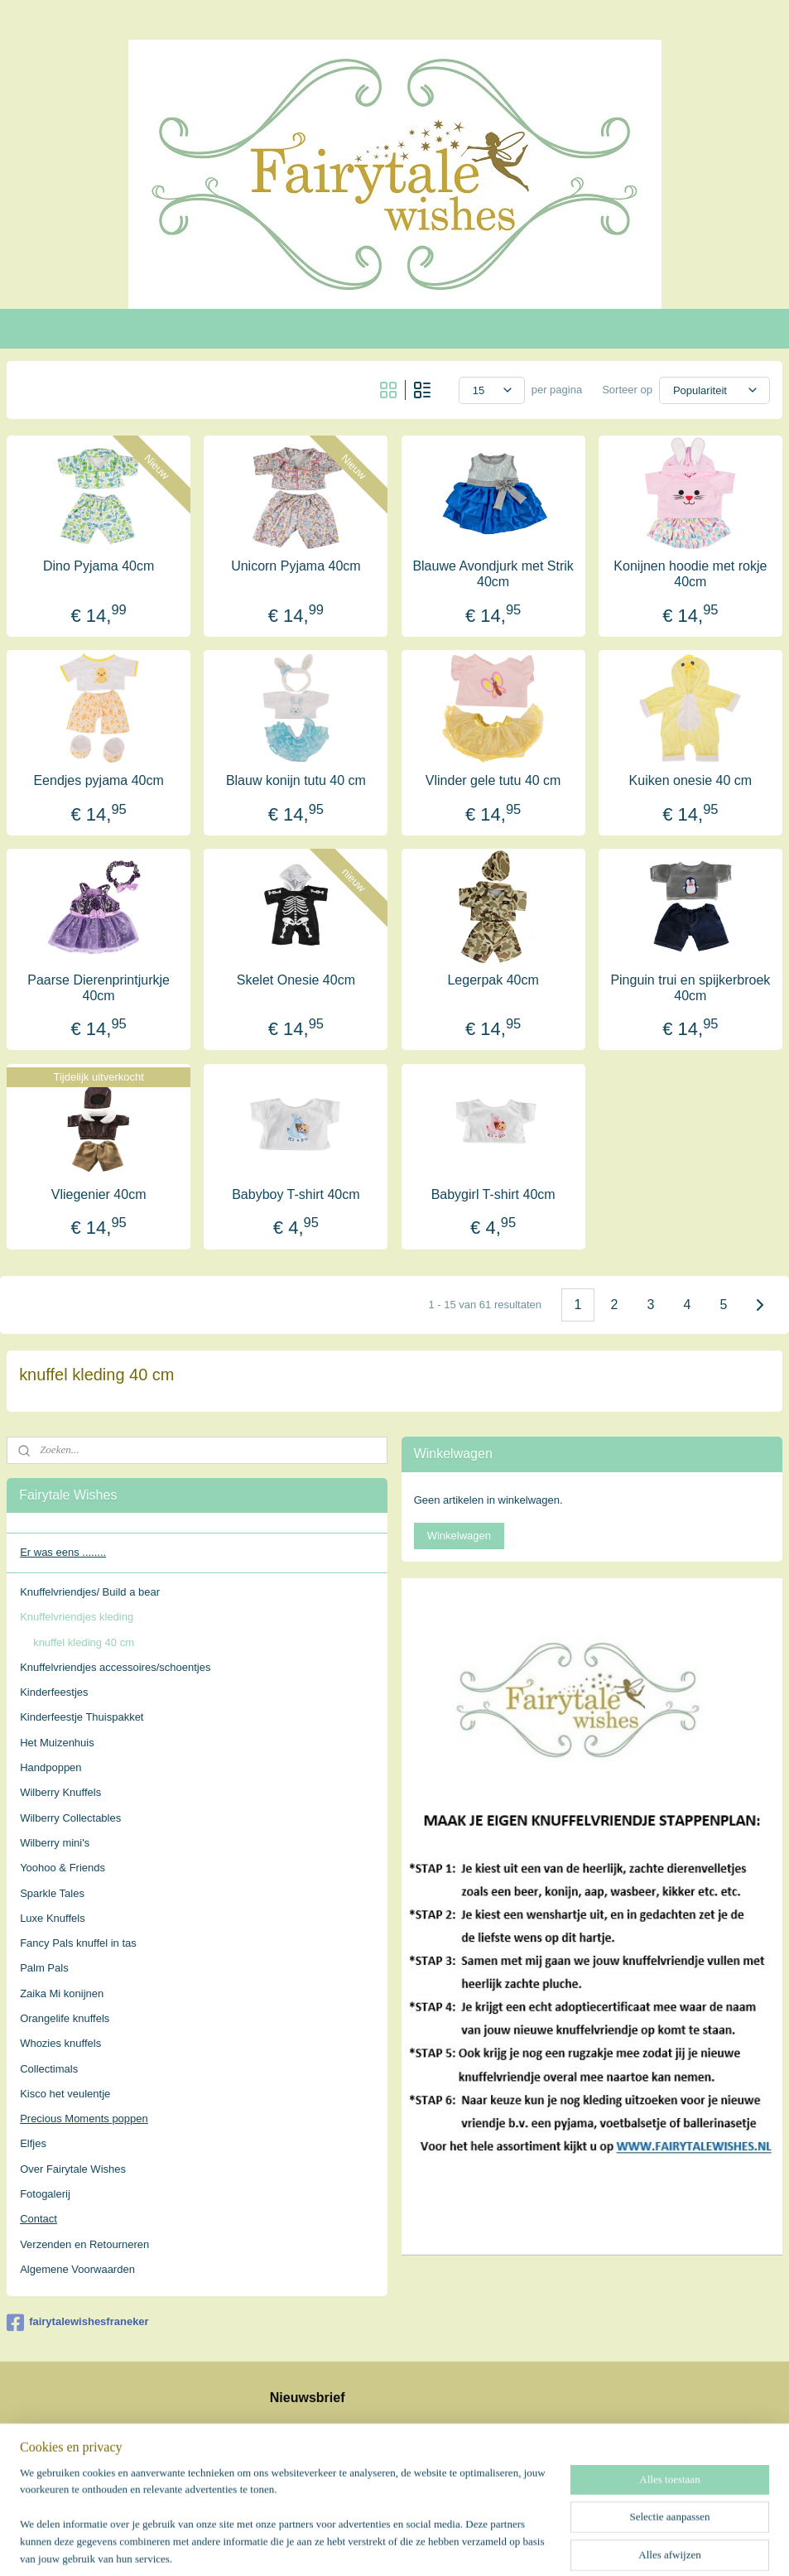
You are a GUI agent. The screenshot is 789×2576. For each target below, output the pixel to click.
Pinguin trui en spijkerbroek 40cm (690, 988)
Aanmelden (310, 2464)
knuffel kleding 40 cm (83, 1642)
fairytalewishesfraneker (78, 2323)
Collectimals (49, 2069)
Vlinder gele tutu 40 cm (493, 780)
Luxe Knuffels (52, 1918)
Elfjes (33, 2143)
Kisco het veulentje (65, 2093)
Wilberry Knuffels (60, 1792)
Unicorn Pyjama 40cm (296, 566)
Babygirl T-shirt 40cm (493, 1194)
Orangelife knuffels (64, 2018)
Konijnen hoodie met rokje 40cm (690, 574)
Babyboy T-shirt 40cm (295, 1194)
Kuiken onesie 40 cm (691, 780)
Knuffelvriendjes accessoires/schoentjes (115, 1667)
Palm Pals (44, 1968)
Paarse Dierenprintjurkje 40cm (98, 988)
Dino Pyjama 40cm (98, 566)
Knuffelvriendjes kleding (76, 1617)
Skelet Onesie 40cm (296, 980)
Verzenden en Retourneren (84, 2244)
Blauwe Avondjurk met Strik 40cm (492, 574)
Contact (38, 2218)
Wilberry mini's (54, 1843)
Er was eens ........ (63, 1552)
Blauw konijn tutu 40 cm (296, 780)
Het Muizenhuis (57, 1742)
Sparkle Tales (52, 1893)
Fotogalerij (45, 2194)
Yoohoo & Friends (62, 1867)
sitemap (350, 2545)
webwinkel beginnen (433, 2545)
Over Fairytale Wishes (73, 2169)
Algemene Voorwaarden (77, 2269)
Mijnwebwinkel (561, 2545)
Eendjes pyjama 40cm (98, 780)
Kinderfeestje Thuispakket (81, 1717)
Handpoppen (50, 1767)
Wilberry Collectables (70, 1818)
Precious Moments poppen (84, 2118)
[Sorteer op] (714, 390)
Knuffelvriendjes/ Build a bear (90, 1592)
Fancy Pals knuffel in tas (78, 1943)
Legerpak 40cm (492, 980)
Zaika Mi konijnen (61, 1993)
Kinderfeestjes (54, 1692)
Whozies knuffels (60, 2043)
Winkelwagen (459, 1535)
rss (379, 2545)
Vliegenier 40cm (99, 1194)
